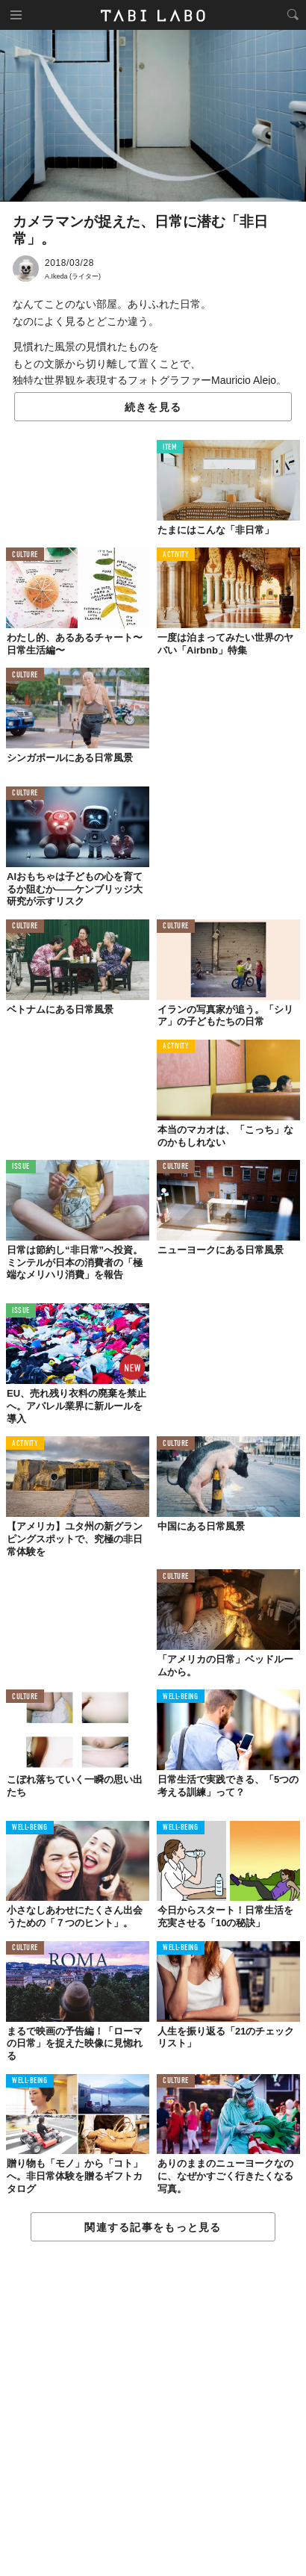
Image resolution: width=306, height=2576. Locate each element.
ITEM (170, 448)
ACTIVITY (176, 555)
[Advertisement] (153, 2409)
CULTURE (25, 555)
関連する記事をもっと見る (152, 2227)
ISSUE (21, 1167)
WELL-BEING (181, 1697)
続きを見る (153, 407)
